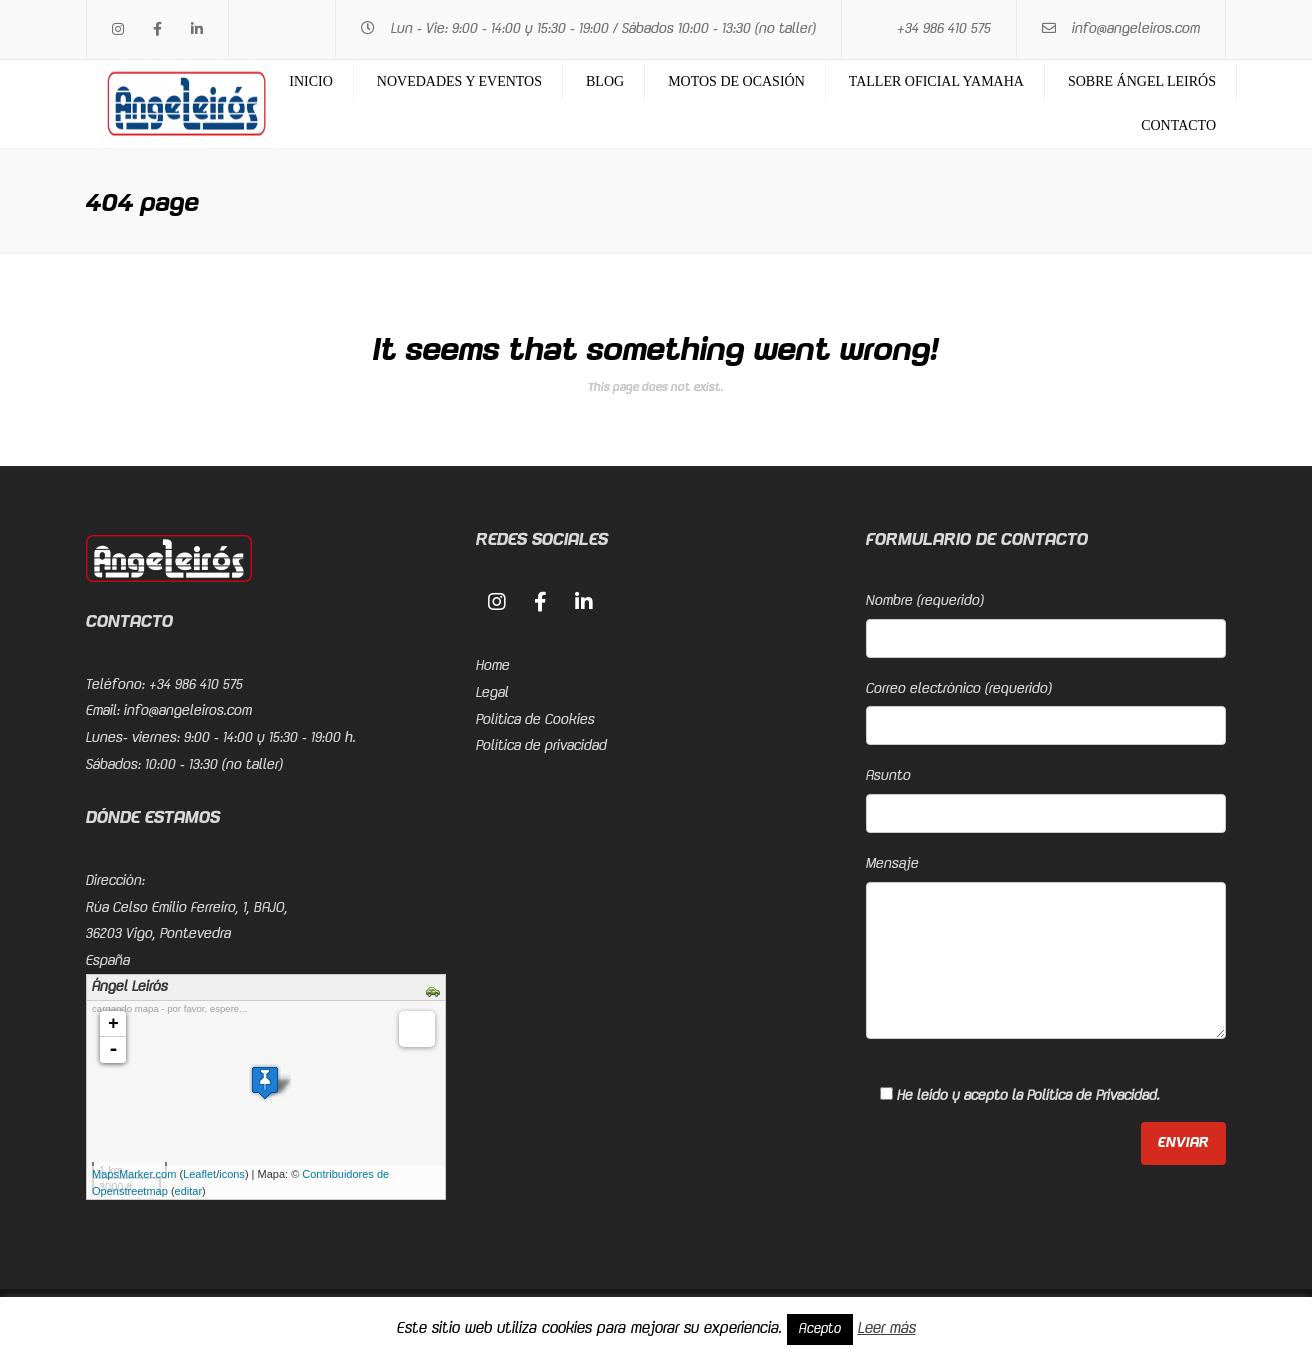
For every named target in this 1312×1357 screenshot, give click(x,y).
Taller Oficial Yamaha (936, 81)
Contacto (1178, 125)
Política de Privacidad (1092, 1096)
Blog (605, 81)
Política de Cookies (535, 720)
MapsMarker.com (134, 1174)
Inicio (311, 81)
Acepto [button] (820, 1329)
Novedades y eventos (459, 81)
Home (493, 666)
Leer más (887, 1328)
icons (232, 1174)
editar (189, 1191)
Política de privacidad (541, 746)
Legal (492, 693)
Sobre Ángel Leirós (1142, 81)
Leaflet (199, 1174)
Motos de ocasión (736, 81)
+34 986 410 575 (944, 29)
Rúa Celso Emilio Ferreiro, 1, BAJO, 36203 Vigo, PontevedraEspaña (187, 934)
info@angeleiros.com (1136, 29)
